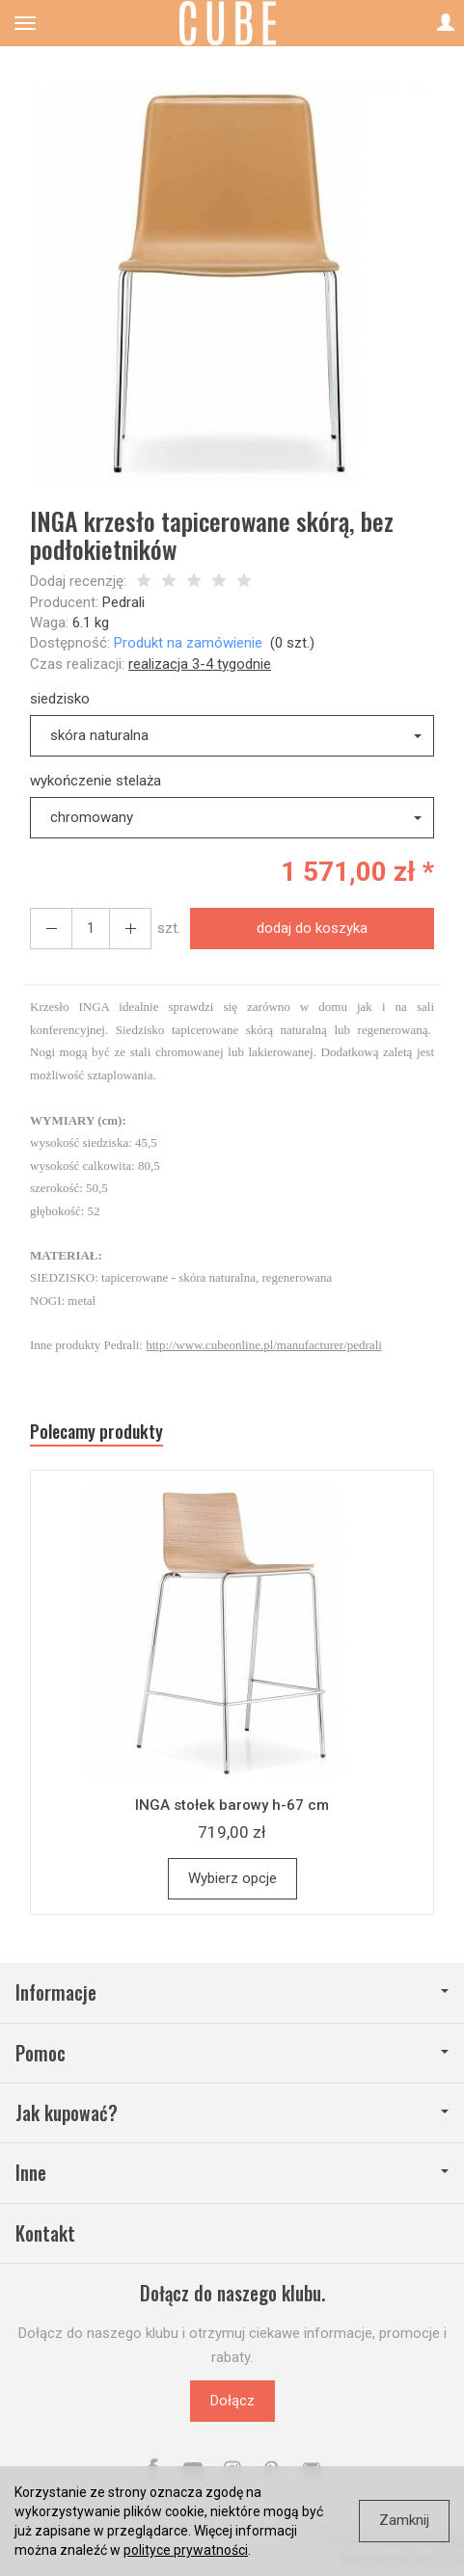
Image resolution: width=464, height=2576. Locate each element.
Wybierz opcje (232, 1878)
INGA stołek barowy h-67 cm (232, 1805)
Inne (232, 2173)
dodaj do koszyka (312, 928)
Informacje (232, 1992)
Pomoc (232, 2053)
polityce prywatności (185, 2550)
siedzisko (60, 698)
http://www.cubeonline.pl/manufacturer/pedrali (264, 1345)
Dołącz (232, 2400)
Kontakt (45, 2233)
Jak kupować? (232, 2113)
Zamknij (404, 2520)
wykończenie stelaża (95, 780)
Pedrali (123, 602)
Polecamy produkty (96, 1432)
